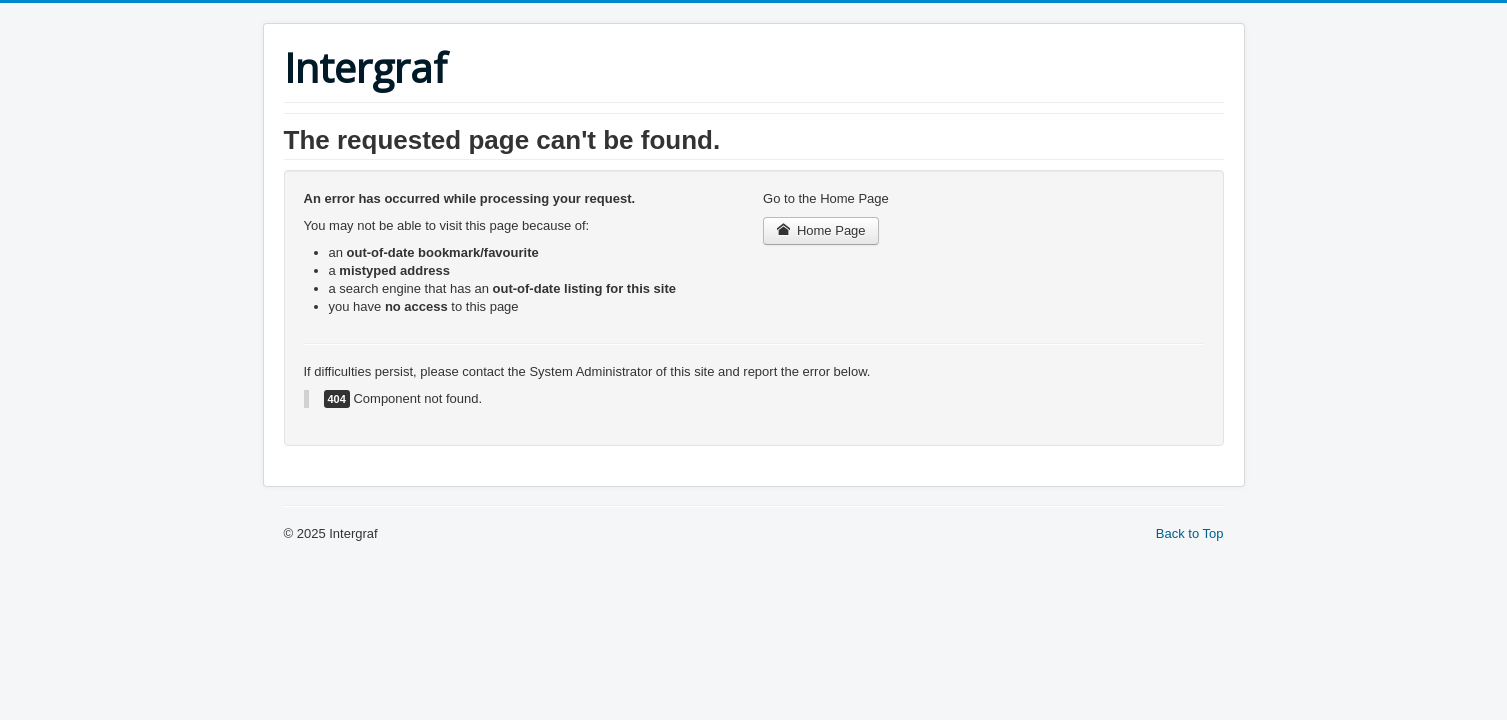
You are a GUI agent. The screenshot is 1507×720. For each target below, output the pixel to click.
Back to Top (1190, 533)
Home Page (821, 230)
